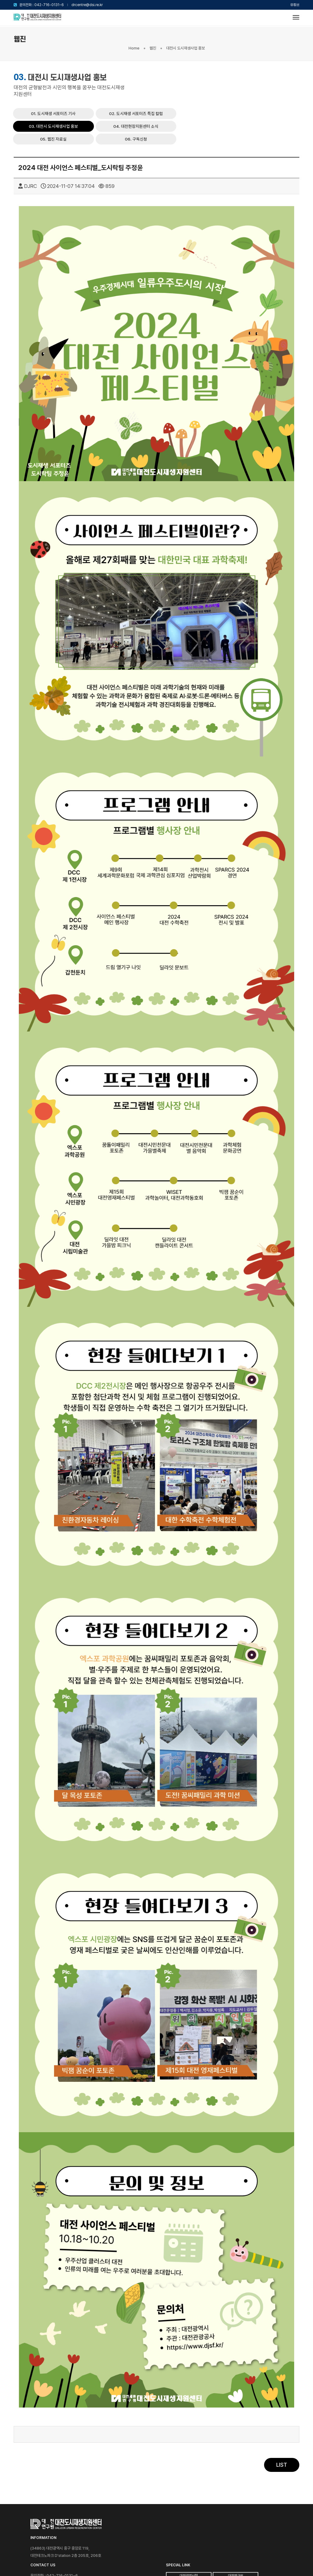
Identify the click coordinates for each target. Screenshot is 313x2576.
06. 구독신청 (273, 91)
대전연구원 (269, 2516)
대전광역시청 (269, 2508)
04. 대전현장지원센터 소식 (162, 91)
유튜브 (294, 5)
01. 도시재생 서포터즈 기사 (162, 78)
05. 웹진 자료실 (218, 91)
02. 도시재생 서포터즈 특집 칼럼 (220, 78)
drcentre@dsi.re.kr (87, 5)
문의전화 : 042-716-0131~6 (41, 5)
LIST (281, 2437)
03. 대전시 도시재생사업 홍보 (274, 78)
